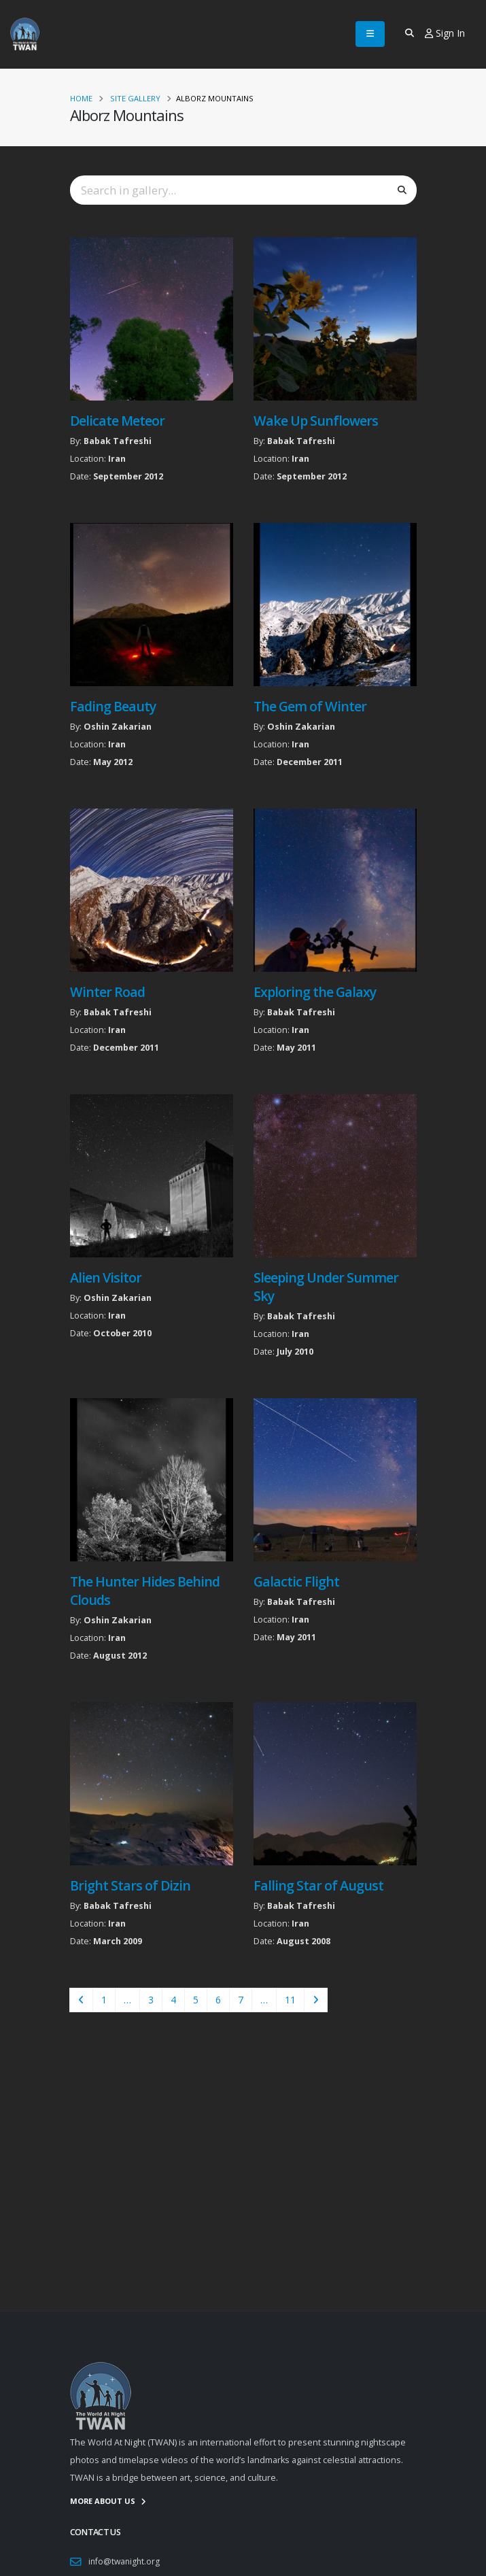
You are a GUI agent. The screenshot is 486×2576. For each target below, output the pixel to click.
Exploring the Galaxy (315, 992)
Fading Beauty (113, 706)
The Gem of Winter (310, 706)
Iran (117, 458)
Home (81, 98)
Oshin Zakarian (118, 726)
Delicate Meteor (117, 420)
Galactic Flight (296, 1581)
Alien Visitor (105, 1277)
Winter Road (107, 992)
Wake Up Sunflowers (316, 420)
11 (290, 1999)
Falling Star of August (318, 1885)
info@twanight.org (125, 2561)
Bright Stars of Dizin (130, 1885)
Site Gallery (135, 98)
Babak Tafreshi (118, 441)
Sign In (445, 33)
